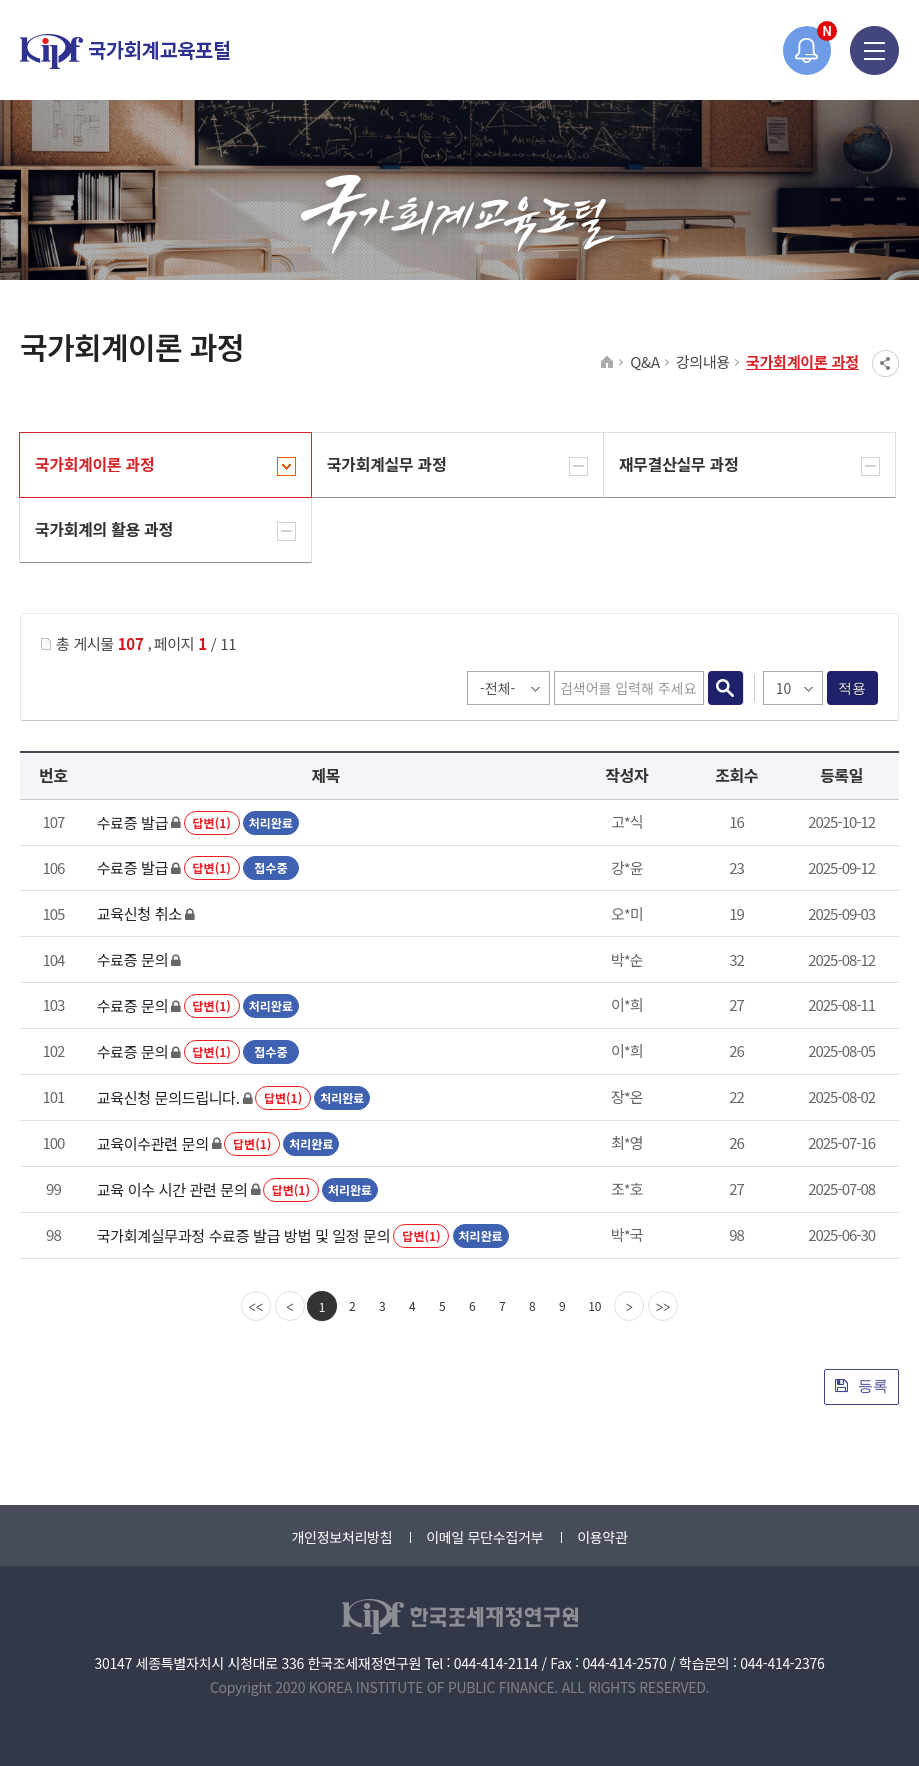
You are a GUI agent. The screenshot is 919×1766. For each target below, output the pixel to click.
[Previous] (290, 1306)
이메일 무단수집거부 (484, 1537)
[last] (663, 1306)
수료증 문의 (132, 959)
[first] (256, 1306)
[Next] (629, 1306)
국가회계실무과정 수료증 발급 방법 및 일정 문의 (243, 1235)
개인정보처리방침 (341, 1537)
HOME (607, 363)
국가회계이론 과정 (802, 361)
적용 (852, 688)
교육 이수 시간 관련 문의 (172, 1189)
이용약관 (602, 1537)
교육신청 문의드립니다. (168, 1097)
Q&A (645, 361)
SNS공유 (885, 363)
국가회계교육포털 (125, 51)
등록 (861, 1385)
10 (594, 1305)
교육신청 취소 (139, 913)
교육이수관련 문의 (153, 1143)
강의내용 (703, 361)
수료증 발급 (132, 822)
